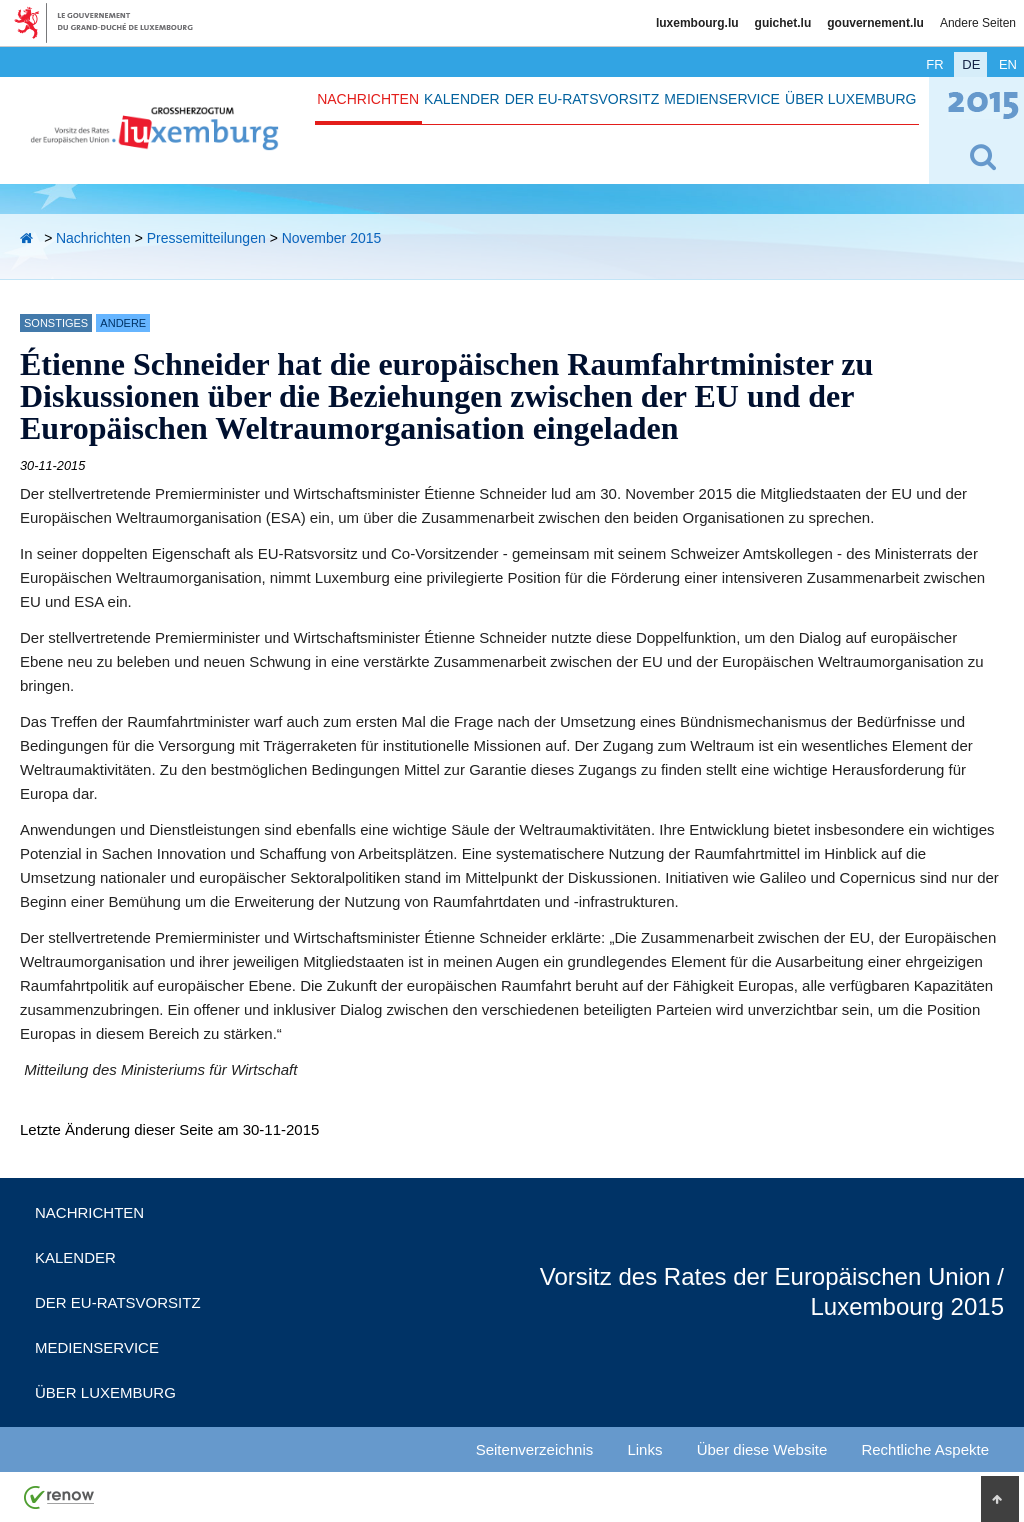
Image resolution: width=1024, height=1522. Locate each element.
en (1008, 64)
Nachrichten (368, 99)
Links (644, 1449)
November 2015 (332, 238)
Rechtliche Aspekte (925, 1449)
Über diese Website (762, 1449)
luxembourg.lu (697, 23)
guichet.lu (783, 23)
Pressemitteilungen (206, 238)
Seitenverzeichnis (535, 1449)
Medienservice (722, 99)
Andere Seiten (978, 23)
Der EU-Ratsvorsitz (582, 99)
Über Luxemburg (850, 99)
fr (934, 64)
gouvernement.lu (875, 23)
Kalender (461, 99)
